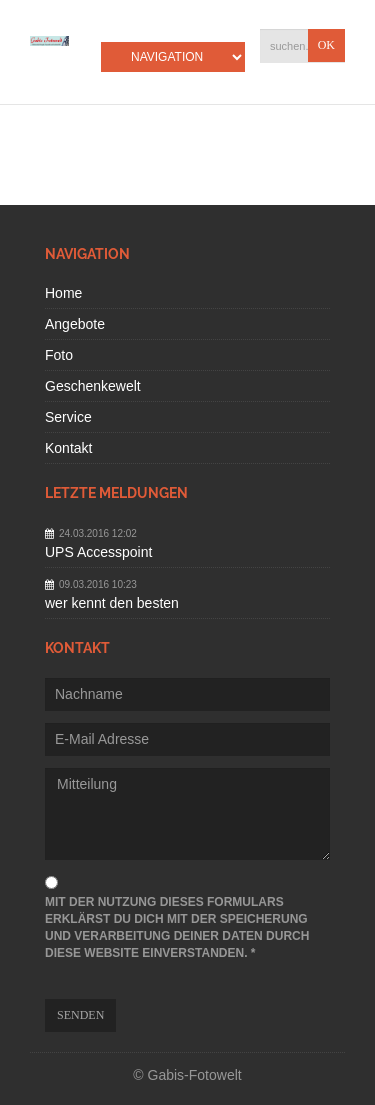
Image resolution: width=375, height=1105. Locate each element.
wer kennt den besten (112, 603)
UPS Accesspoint (98, 552)
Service (68, 417)
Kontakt (68, 448)
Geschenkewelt (93, 386)
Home (63, 293)
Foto (59, 355)
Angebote (75, 324)
